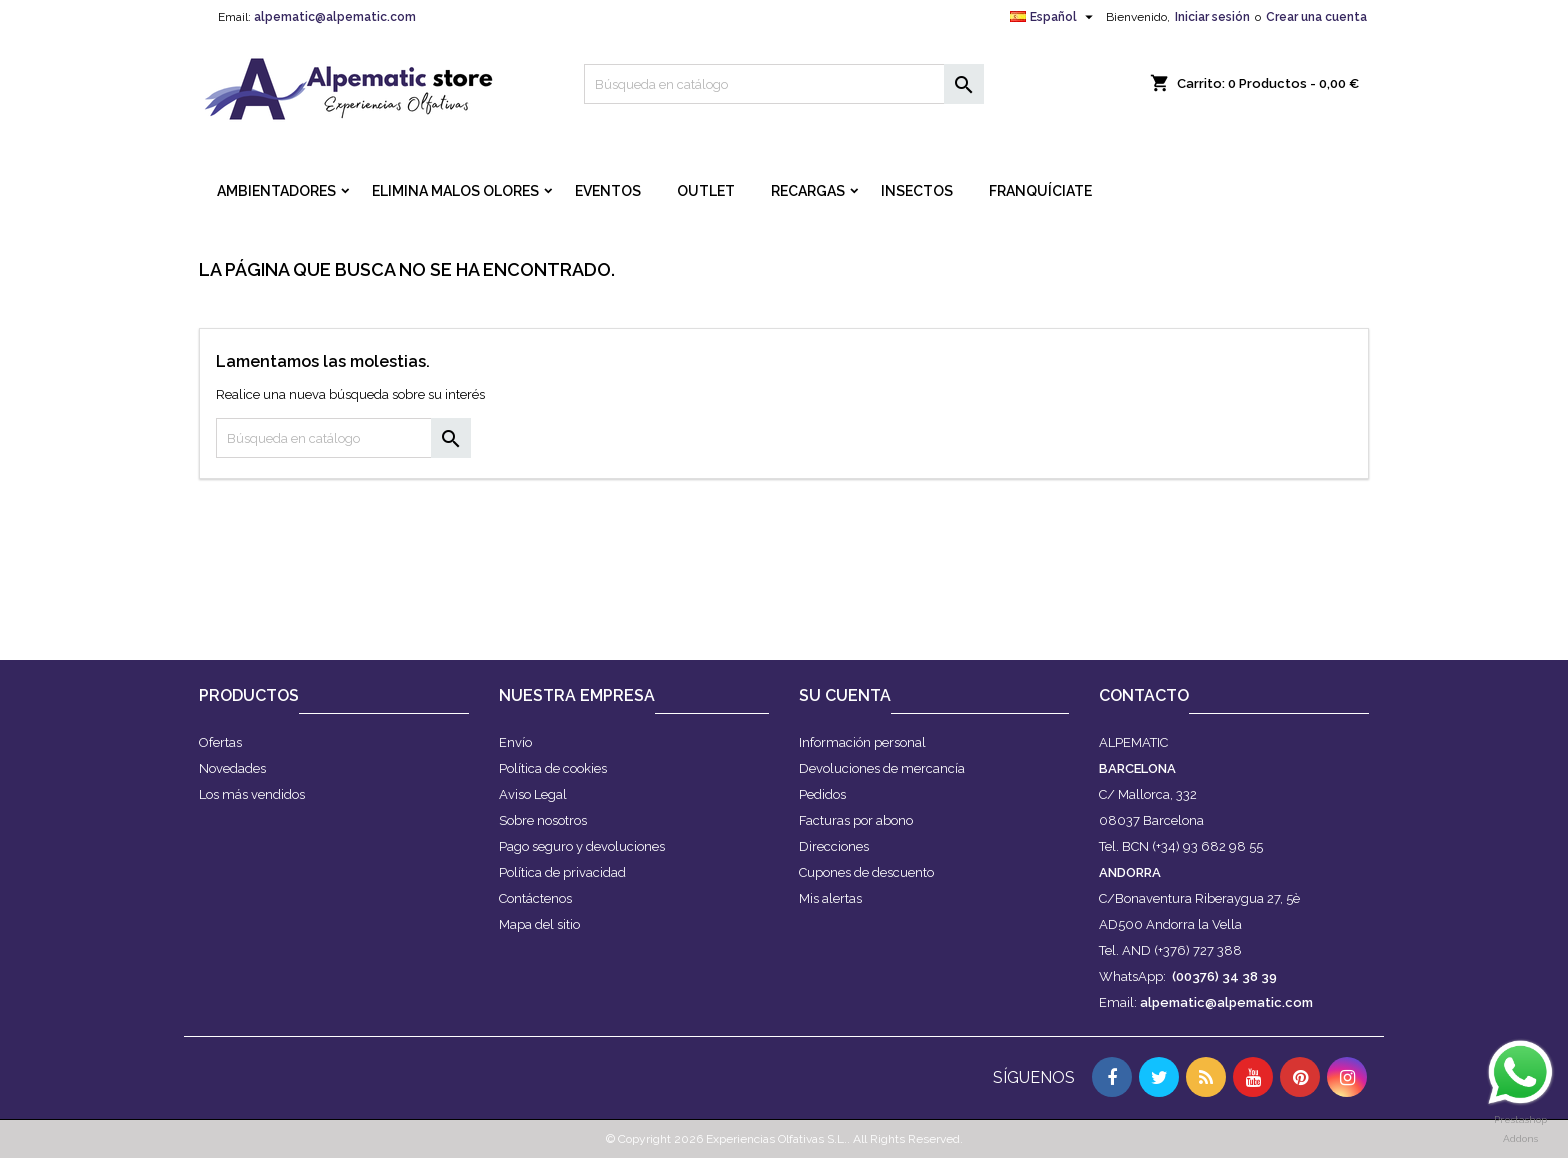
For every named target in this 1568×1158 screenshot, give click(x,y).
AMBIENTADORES (276, 191)
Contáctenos (535, 898)
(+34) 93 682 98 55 (1207, 846)
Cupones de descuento (866, 872)
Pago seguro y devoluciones (582, 846)
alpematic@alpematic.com (335, 17)
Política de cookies (553, 768)
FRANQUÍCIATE (1040, 191)
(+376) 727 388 (1198, 950)
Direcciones (834, 846)
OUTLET (706, 191)
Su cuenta (845, 695)
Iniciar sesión (1212, 17)
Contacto (1144, 695)
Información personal (862, 742)
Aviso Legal (533, 794)
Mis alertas (830, 898)
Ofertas (220, 742)
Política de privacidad (562, 872)
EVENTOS (608, 191)
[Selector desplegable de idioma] (1054, 17)
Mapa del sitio (539, 924)
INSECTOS (917, 191)
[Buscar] (784, 84)
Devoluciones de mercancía (882, 768)
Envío (515, 742)
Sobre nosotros (543, 820)
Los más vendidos (252, 794)
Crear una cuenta (1316, 17)
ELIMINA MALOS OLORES (455, 191)
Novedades (232, 768)
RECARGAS (808, 191)
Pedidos (822, 794)
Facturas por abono (856, 820)
